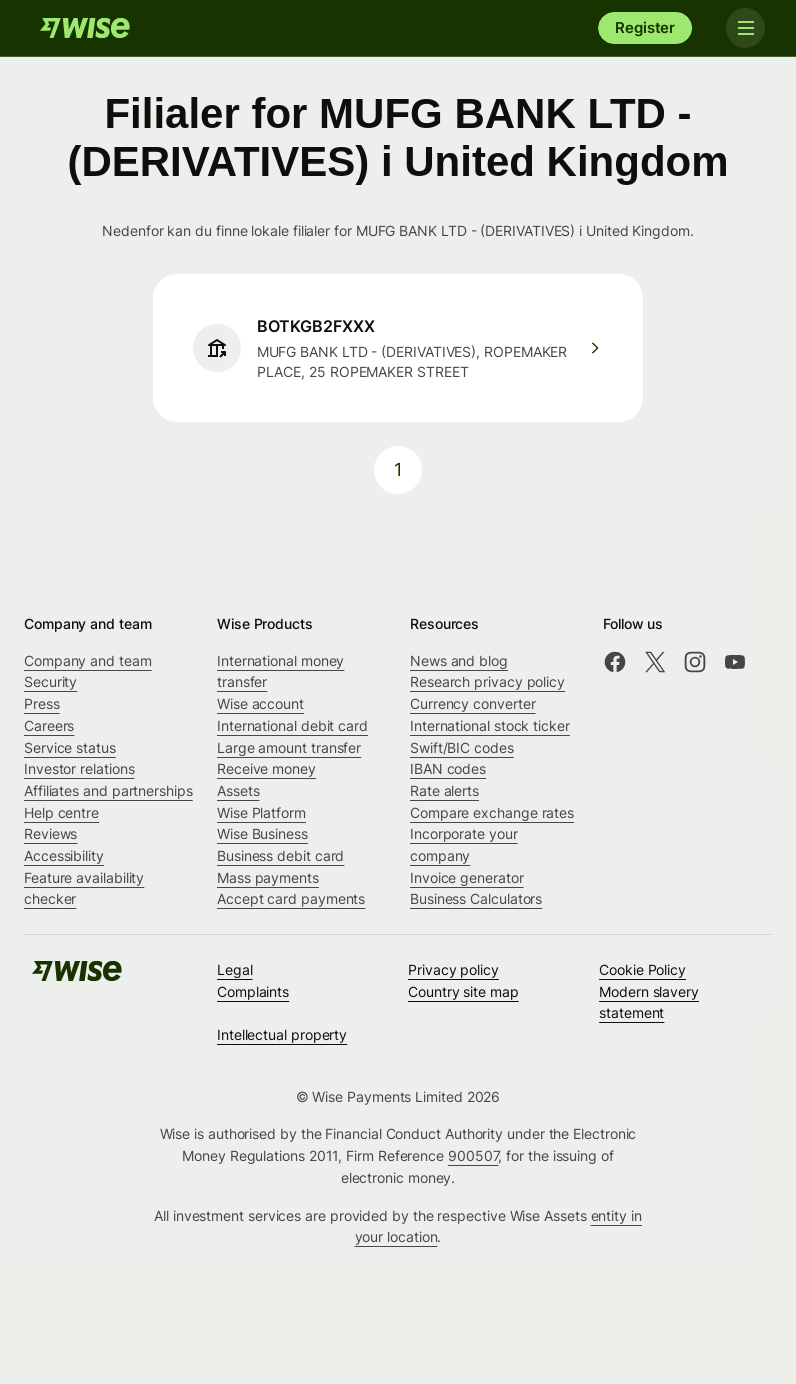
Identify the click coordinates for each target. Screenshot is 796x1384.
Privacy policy (453, 969)
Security (50, 681)
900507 (473, 1155)
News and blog (459, 660)
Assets (238, 790)
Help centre (61, 812)
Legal (235, 969)
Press (42, 703)
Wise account (260, 703)
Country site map (463, 991)
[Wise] (85, 28)
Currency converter (473, 703)
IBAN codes (448, 768)
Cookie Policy (642, 969)
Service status (70, 747)
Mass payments (268, 877)
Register (645, 27)
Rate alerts (444, 790)
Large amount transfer (289, 747)
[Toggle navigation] (744, 28)
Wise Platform (261, 812)
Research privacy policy (487, 681)
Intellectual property (282, 1034)
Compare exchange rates (492, 812)
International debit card (292, 725)
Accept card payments (291, 898)
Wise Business (262, 833)
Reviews (50, 833)
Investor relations (79, 768)
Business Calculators (476, 898)
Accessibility (64, 855)
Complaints (253, 991)
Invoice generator (467, 877)
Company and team (88, 660)
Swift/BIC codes (462, 747)
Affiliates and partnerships (108, 790)
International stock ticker (490, 725)
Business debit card (280, 855)
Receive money (266, 768)
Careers (49, 725)
